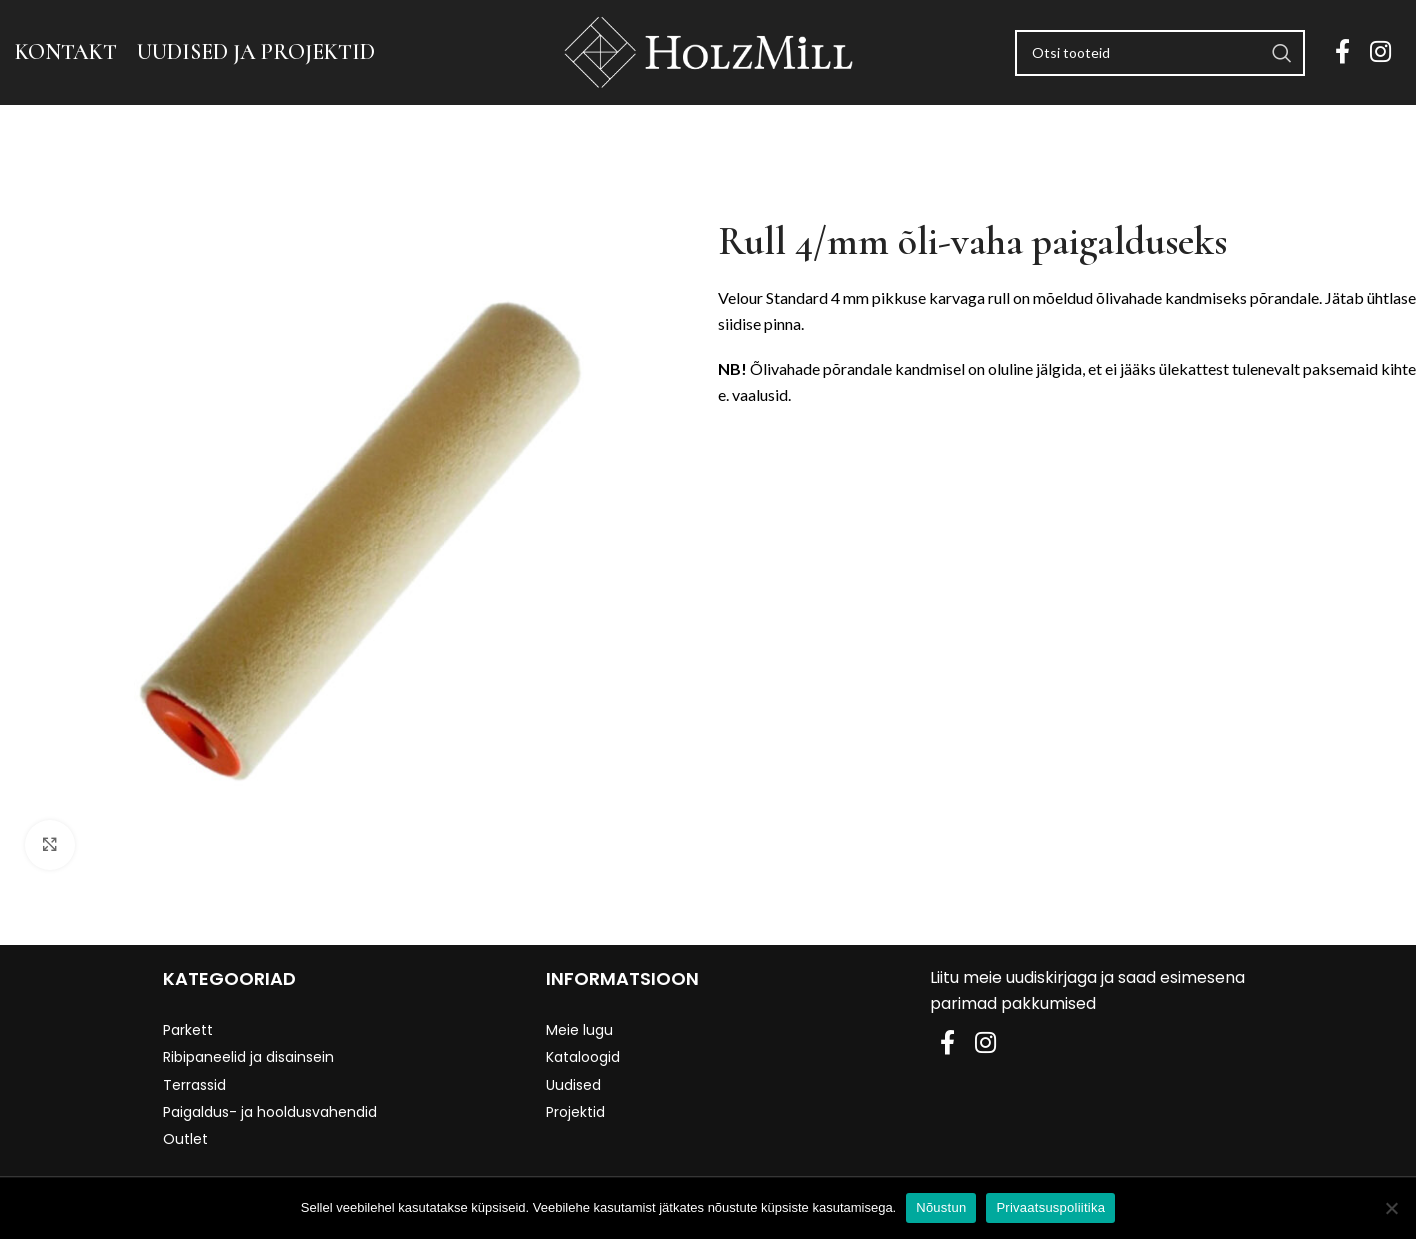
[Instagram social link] (1380, 52)
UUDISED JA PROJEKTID (256, 52)
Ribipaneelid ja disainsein (248, 1057)
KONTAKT (66, 52)
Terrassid (194, 1085)
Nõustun (941, 1207)
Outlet (185, 1139)
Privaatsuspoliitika (1050, 1207)
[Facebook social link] (1342, 52)
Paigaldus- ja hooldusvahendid (270, 1112)
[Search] (1160, 53)
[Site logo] (708, 50)
